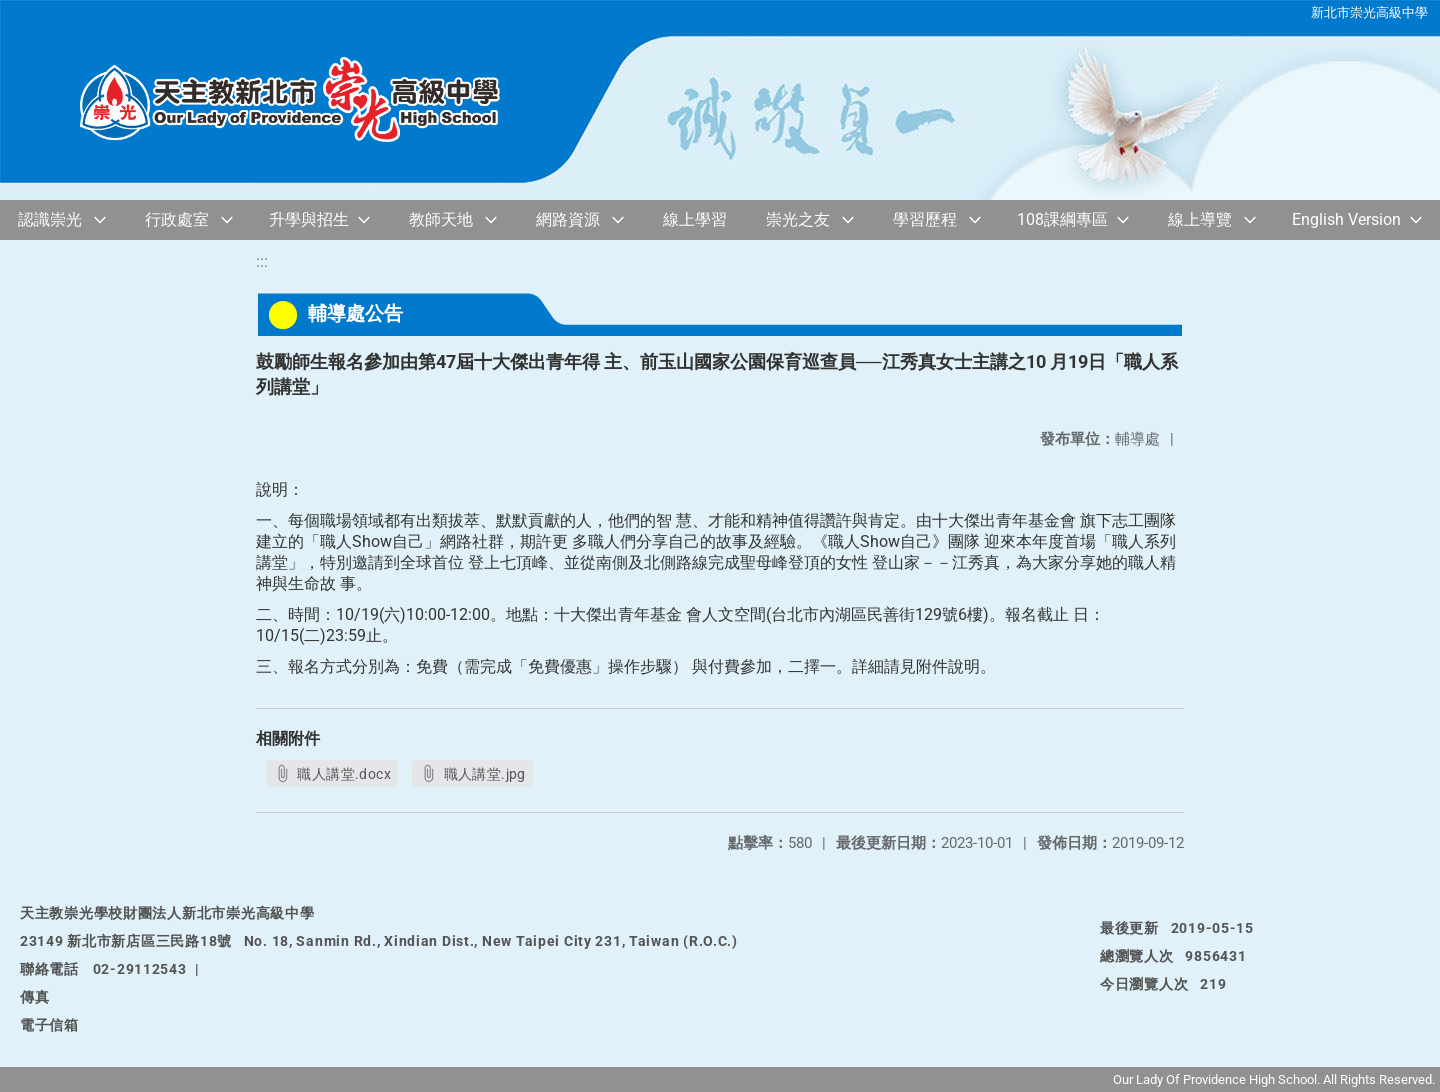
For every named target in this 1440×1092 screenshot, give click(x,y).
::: (262, 261)
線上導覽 (1200, 219)
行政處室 (177, 219)
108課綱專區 (1062, 219)
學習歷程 (925, 219)
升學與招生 (309, 219)
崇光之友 (798, 219)
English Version (1346, 219)
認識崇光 (50, 219)
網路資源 (568, 219)
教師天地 (441, 219)
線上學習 (695, 219)
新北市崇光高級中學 (1369, 12)
